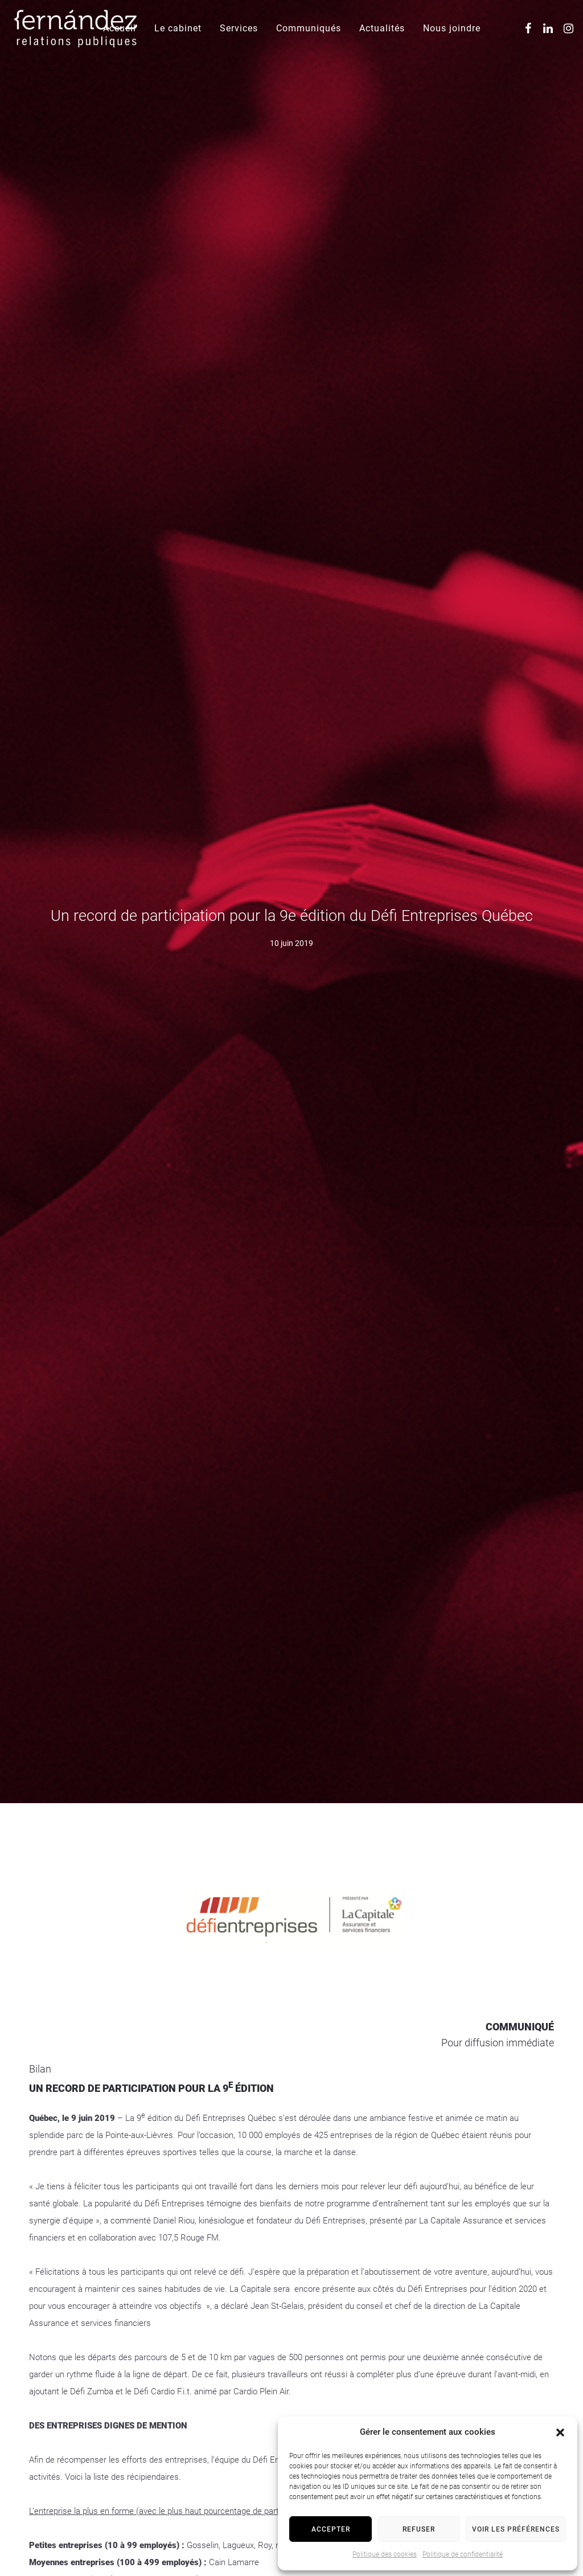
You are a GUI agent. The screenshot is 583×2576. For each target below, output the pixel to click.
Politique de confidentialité (462, 2554)
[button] (560, 2432)
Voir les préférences (516, 2529)
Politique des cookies (384, 2554)
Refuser (419, 2529)
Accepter (330, 2529)
